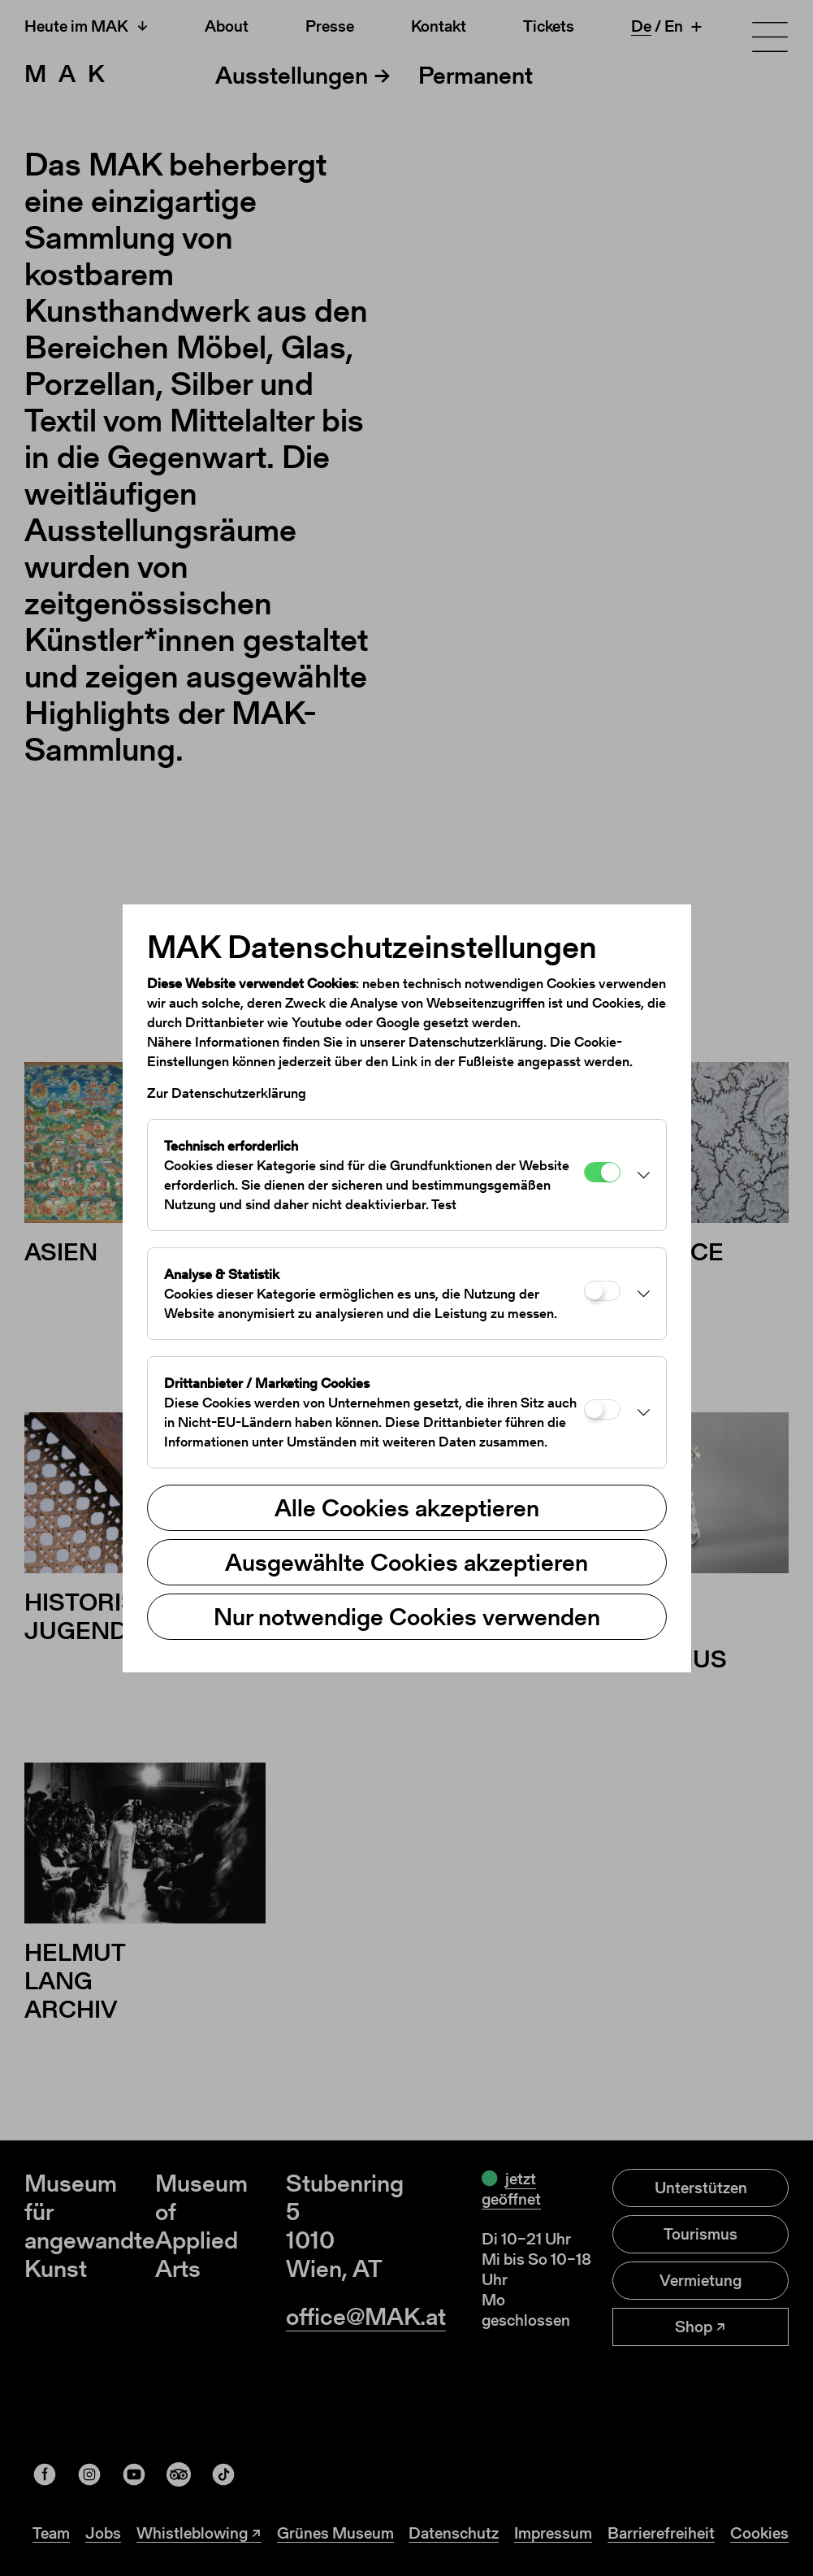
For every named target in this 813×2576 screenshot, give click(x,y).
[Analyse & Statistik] (602, 1291)
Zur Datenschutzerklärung (226, 1093)
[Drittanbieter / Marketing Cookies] (602, 1409)
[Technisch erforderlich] (602, 1172)
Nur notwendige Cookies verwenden (407, 1616)
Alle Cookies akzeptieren (407, 1507)
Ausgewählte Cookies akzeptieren (406, 1562)
